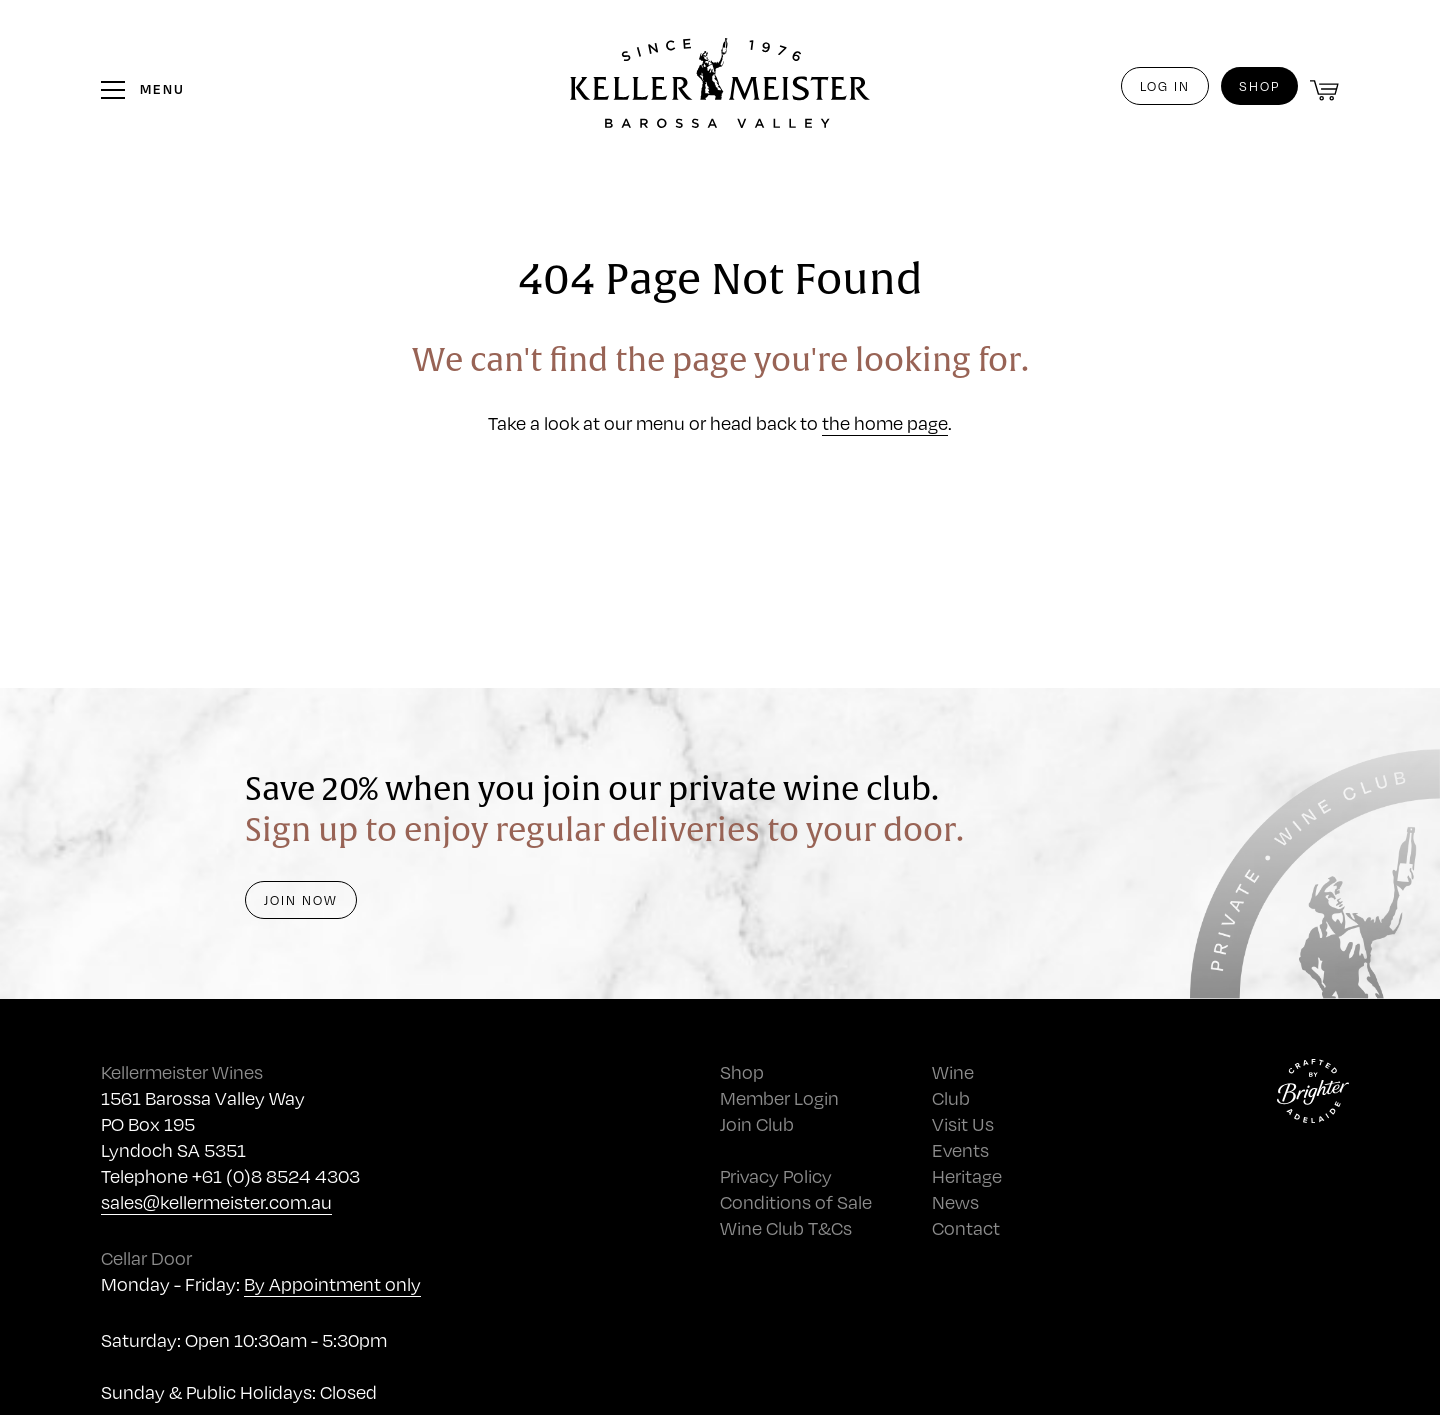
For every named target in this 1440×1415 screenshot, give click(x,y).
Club (951, 1097)
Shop (1259, 86)
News (955, 1201)
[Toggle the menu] (143, 89)
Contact (966, 1227)
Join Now (301, 900)
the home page (885, 422)
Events (960, 1149)
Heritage (967, 1175)
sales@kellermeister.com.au (216, 1201)
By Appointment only (332, 1283)
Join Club (757, 1123)
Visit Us (963, 1123)
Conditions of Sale (796, 1201)
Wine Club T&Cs (786, 1227)
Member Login (779, 1097)
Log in (1165, 86)
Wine (953, 1071)
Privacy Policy (776, 1175)
